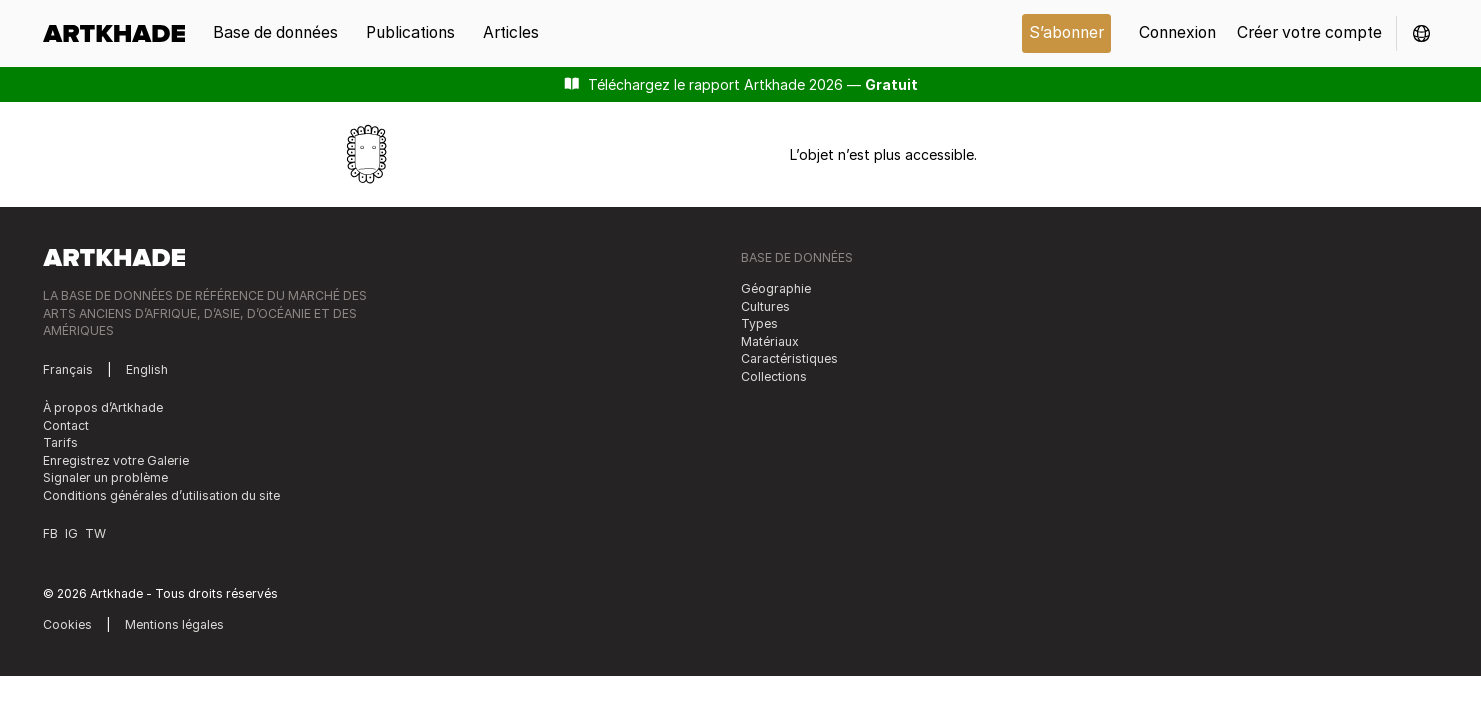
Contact (66, 425)
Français (68, 369)
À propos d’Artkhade (103, 407)
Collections (774, 376)
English (147, 369)
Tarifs (60, 442)
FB (50, 533)
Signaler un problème (105, 477)
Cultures (765, 306)
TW (95, 533)
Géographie (776, 288)
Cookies (67, 624)
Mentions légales (174, 624)
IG (71, 533)
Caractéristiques (789, 358)
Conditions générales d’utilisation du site (161, 495)
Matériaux (770, 341)
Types (759, 323)
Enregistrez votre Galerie (116, 460)
